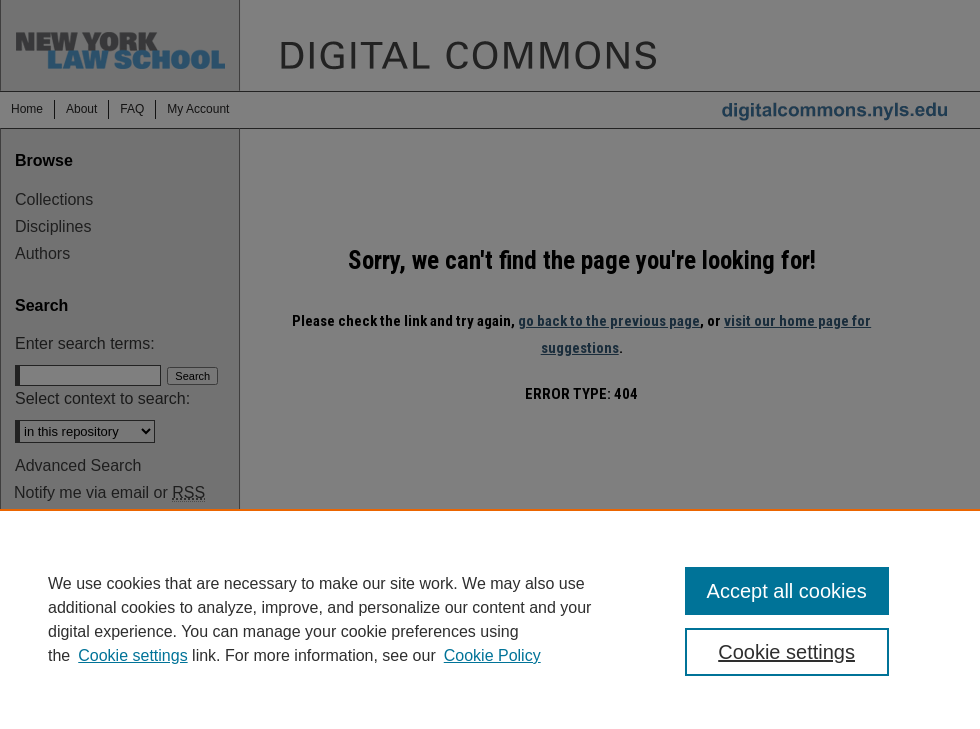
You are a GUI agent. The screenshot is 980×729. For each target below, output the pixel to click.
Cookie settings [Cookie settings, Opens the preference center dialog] (786, 652)
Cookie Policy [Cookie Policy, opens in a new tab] (492, 655)
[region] (490, 619)
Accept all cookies (787, 591)
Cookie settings (132, 655)
